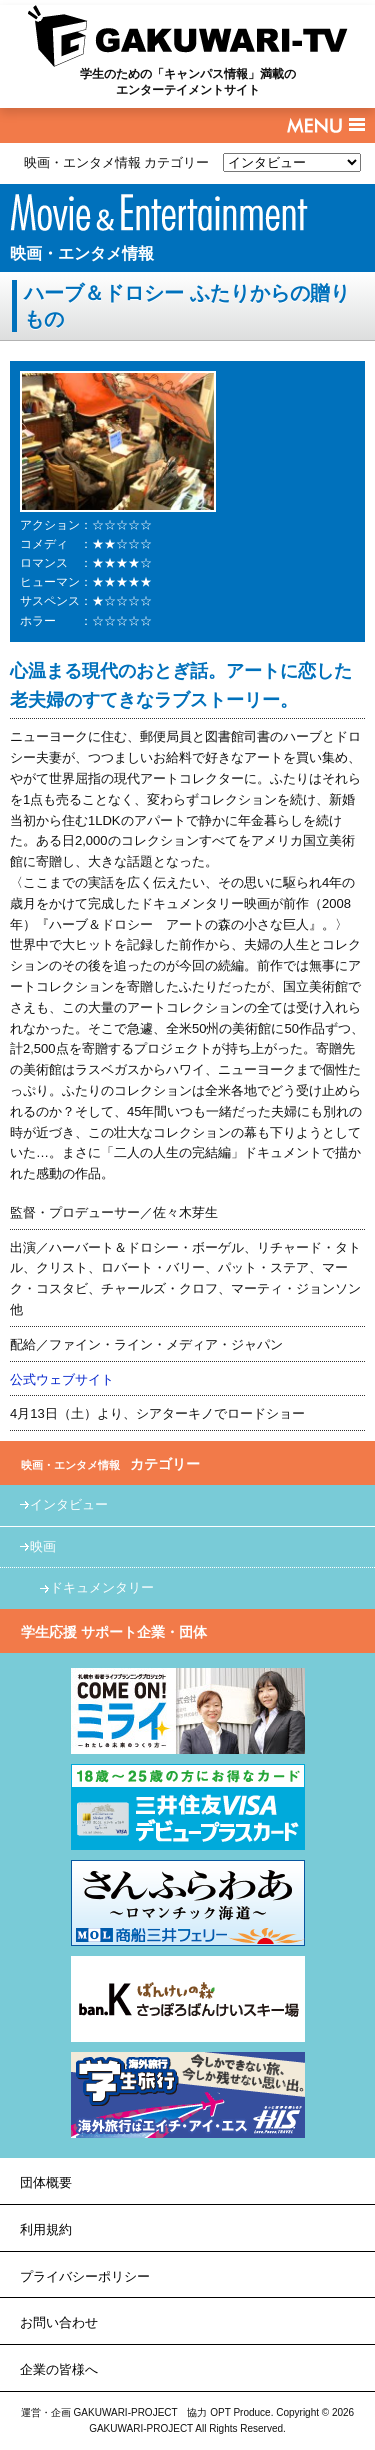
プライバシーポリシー (85, 2276)
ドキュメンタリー (102, 1587)
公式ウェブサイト (62, 1379)
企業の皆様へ (59, 2369)
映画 (43, 1546)
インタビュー (69, 1504)
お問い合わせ (59, 2322)
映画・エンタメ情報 (82, 253)
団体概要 (46, 2182)
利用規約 (46, 2229)
